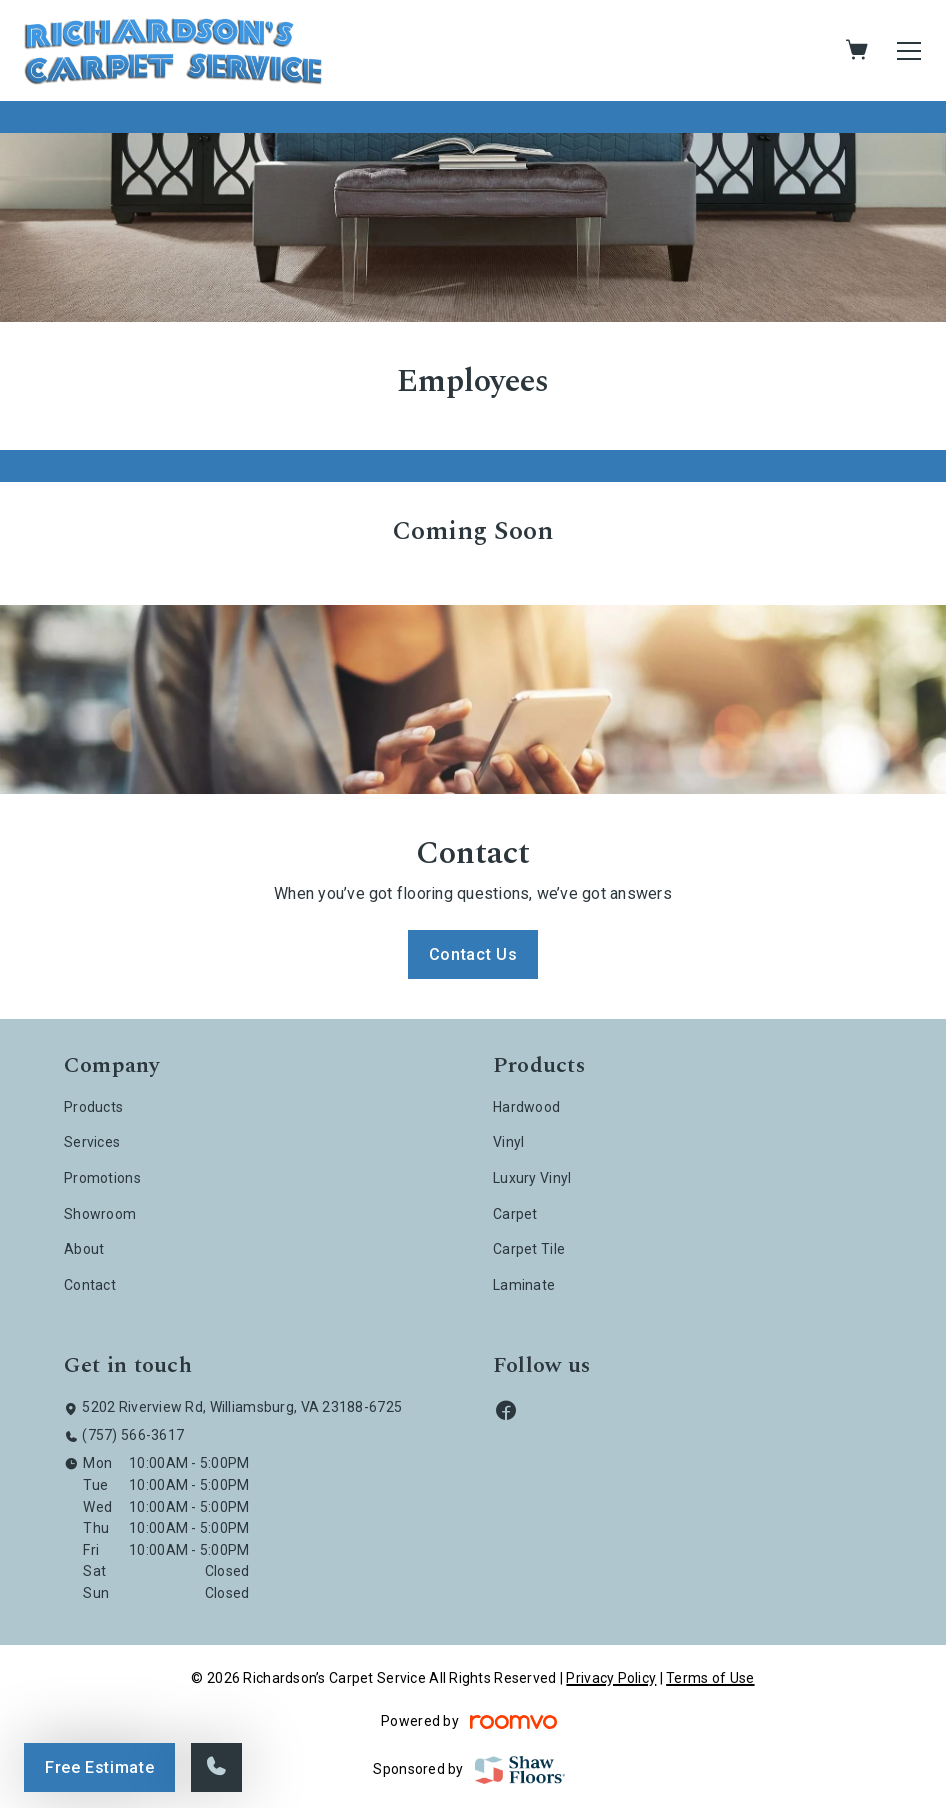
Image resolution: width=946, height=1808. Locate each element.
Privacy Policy (611, 1678)
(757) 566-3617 (133, 1435)
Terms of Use (710, 1678)
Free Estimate (99, 1767)
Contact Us (473, 954)
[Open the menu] (909, 51)
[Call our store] (216, 1767)
